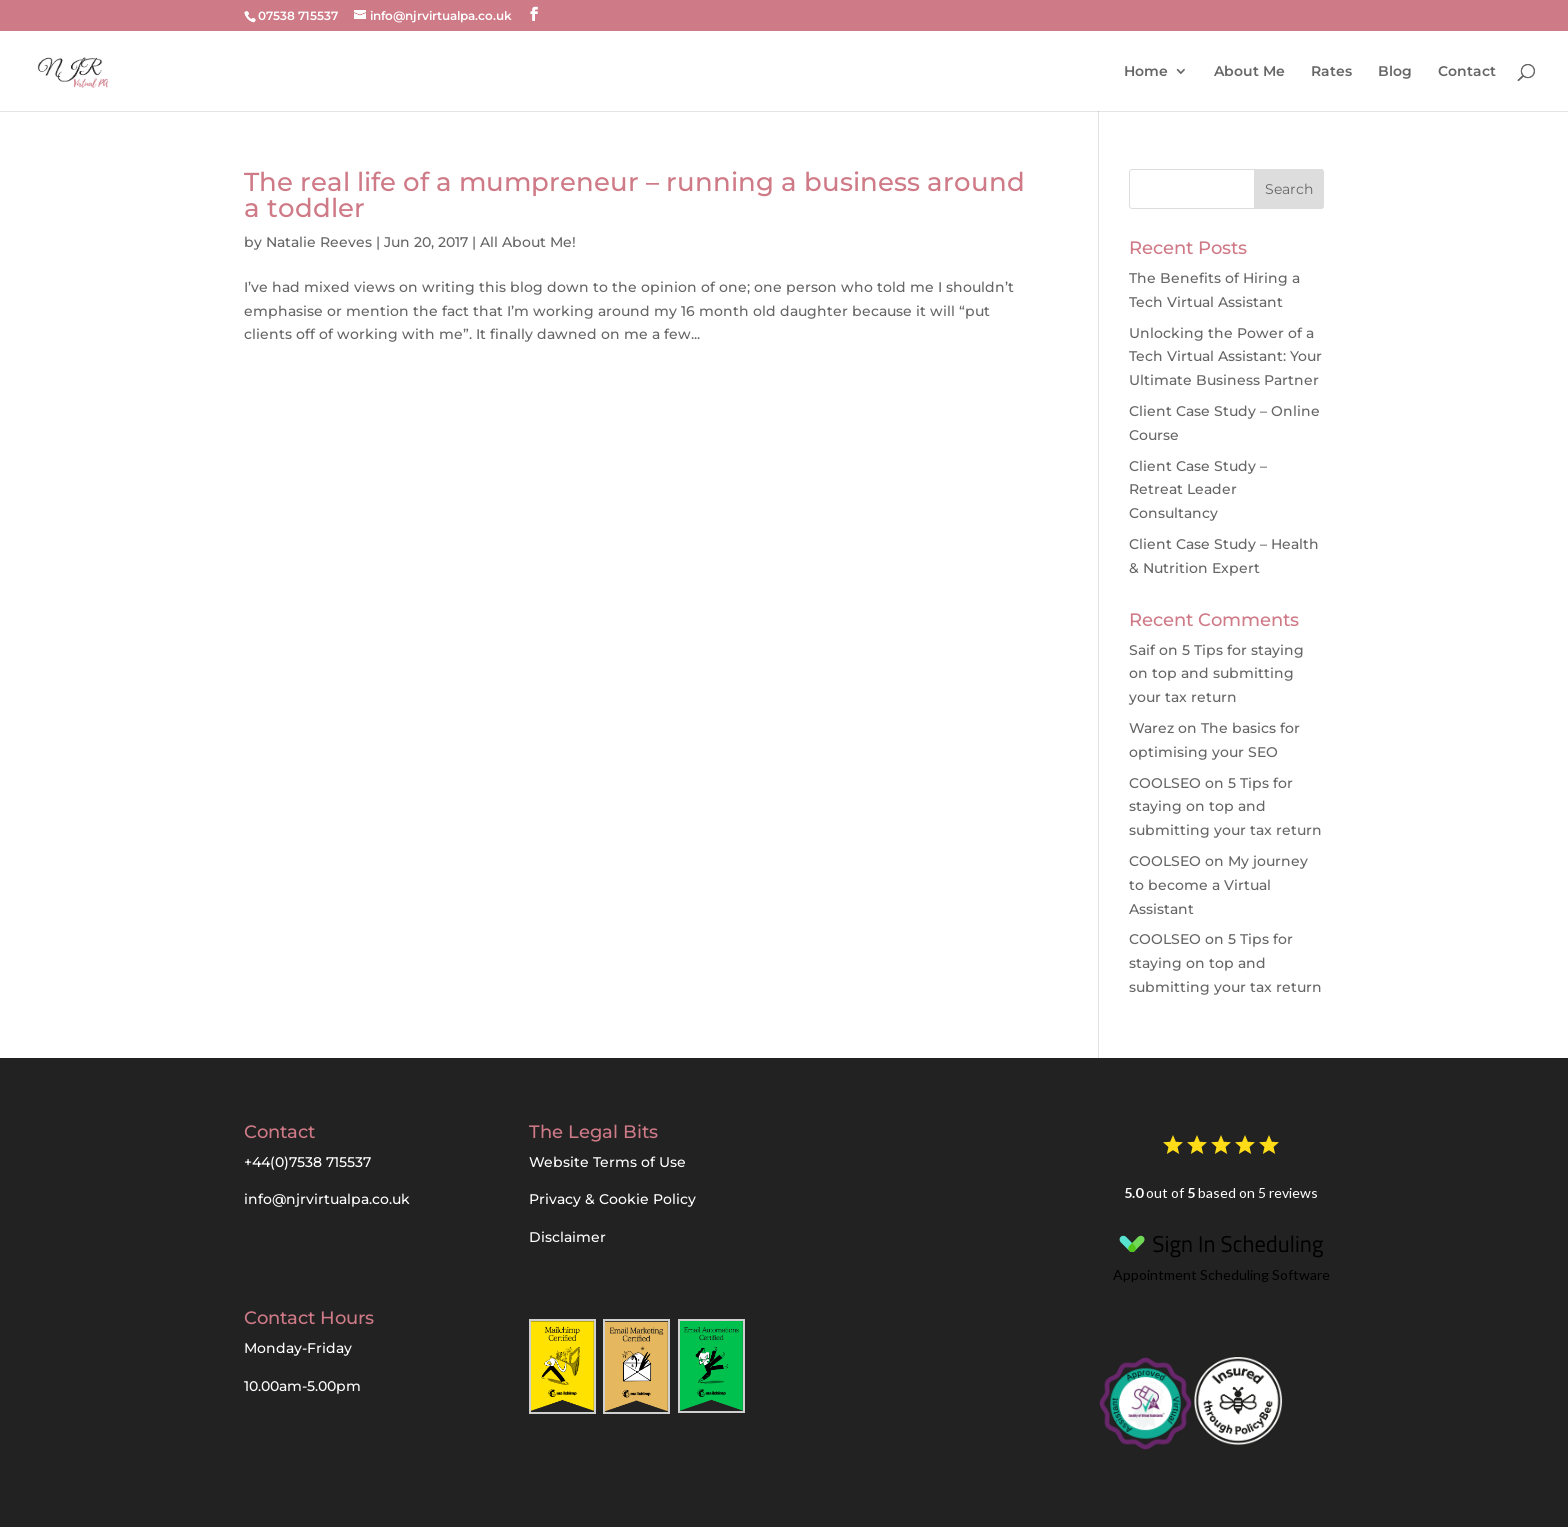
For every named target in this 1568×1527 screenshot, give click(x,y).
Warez (1151, 728)
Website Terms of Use (607, 1162)
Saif (1142, 650)
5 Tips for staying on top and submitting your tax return (1216, 674)
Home (1146, 71)
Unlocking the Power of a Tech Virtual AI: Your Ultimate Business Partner (1225, 357)
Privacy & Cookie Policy (612, 1199)
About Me (1249, 71)
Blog (1395, 71)
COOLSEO (1165, 783)
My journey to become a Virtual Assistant (1218, 885)
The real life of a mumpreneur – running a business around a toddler (634, 195)
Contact (1467, 71)
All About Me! (528, 242)
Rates (1331, 71)
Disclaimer (567, 1237)
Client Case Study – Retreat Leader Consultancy (1198, 490)
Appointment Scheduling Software (1220, 1253)
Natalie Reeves (319, 242)
